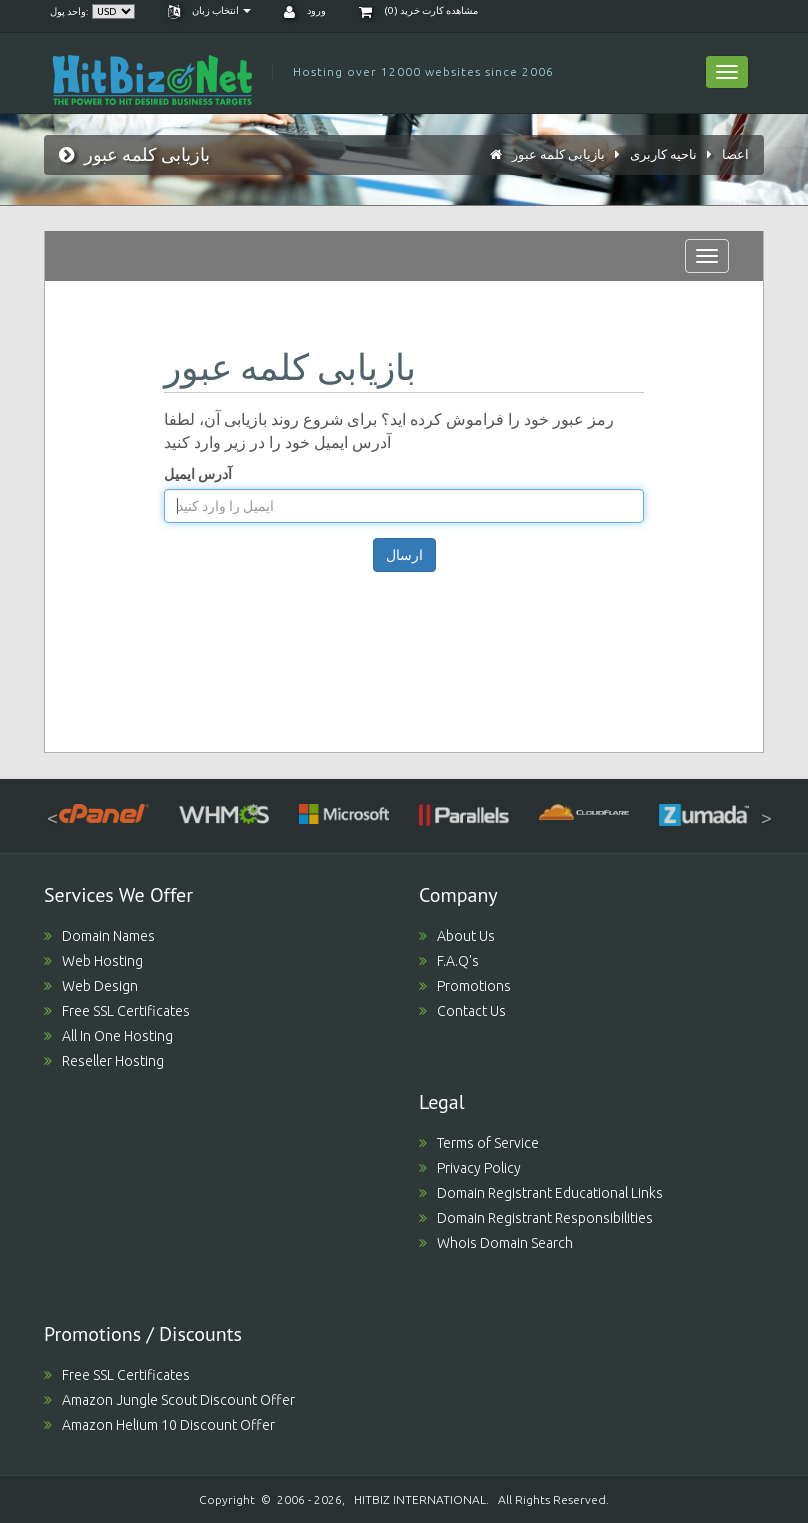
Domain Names (99, 936)
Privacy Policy (470, 1168)
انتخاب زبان (209, 10)
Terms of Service (479, 1143)
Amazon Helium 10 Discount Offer (159, 1425)
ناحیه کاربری (663, 154)
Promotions (465, 986)
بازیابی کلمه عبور (558, 154)
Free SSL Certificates (117, 1011)
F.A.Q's (449, 961)
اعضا (735, 154)
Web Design (91, 986)
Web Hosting (93, 961)
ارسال (404, 555)
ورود (305, 10)
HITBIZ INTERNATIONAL (420, 1499)
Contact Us (462, 1011)
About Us (457, 936)
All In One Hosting (108, 1036)
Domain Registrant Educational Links (541, 1193)
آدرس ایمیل (198, 474)
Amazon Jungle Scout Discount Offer (169, 1400)
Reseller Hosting (104, 1061)
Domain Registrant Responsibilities (536, 1218)
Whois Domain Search (496, 1243)
